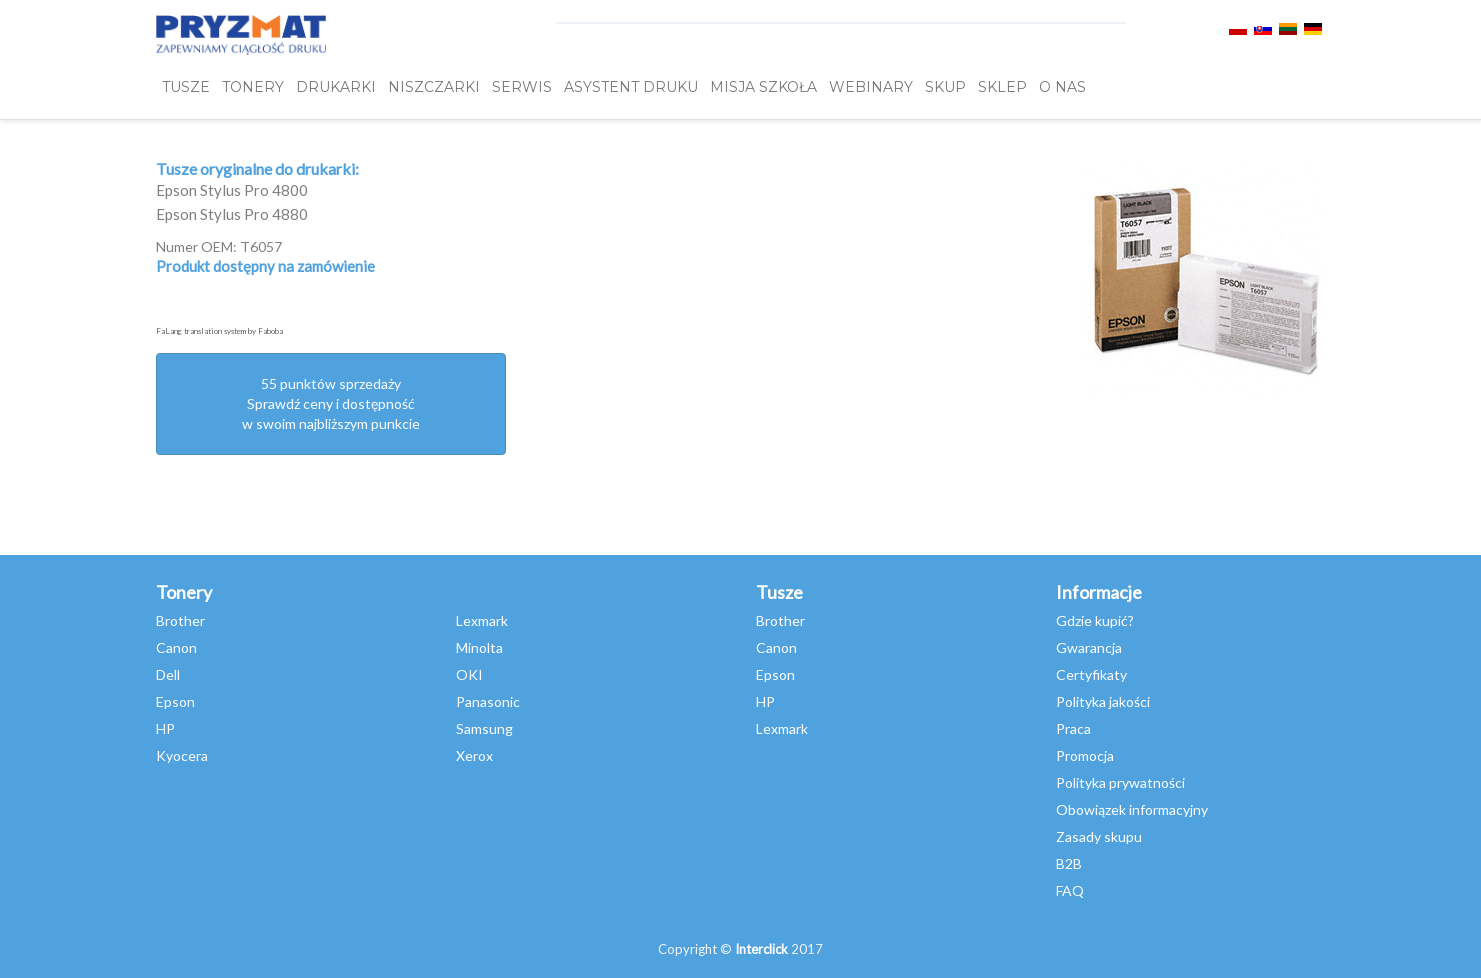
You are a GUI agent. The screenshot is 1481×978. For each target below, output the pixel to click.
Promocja (1085, 755)
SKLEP (1002, 87)
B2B (1069, 863)
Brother (180, 620)
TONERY (253, 87)
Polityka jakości (1103, 701)
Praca (1073, 728)
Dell (168, 674)
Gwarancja (1089, 647)
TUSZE (186, 87)
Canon (176, 647)
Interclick (761, 949)
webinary (871, 87)
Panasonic (488, 701)
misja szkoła (763, 87)
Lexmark (482, 620)
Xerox (474, 755)
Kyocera (182, 755)
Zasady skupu (1099, 836)
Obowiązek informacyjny (1132, 809)
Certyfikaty (1091, 674)
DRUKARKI (336, 87)
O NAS (1062, 87)
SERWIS (522, 87)
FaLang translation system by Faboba (219, 331)
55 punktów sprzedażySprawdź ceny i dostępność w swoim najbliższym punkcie (331, 403)
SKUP (945, 87)
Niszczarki (434, 87)
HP (165, 728)
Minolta (479, 647)
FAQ (1070, 890)
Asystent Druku (631, 87)
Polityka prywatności (1120, 782)
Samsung (484, 728)
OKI (469, 674)
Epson (175, 701)
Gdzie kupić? (1095, 620)
